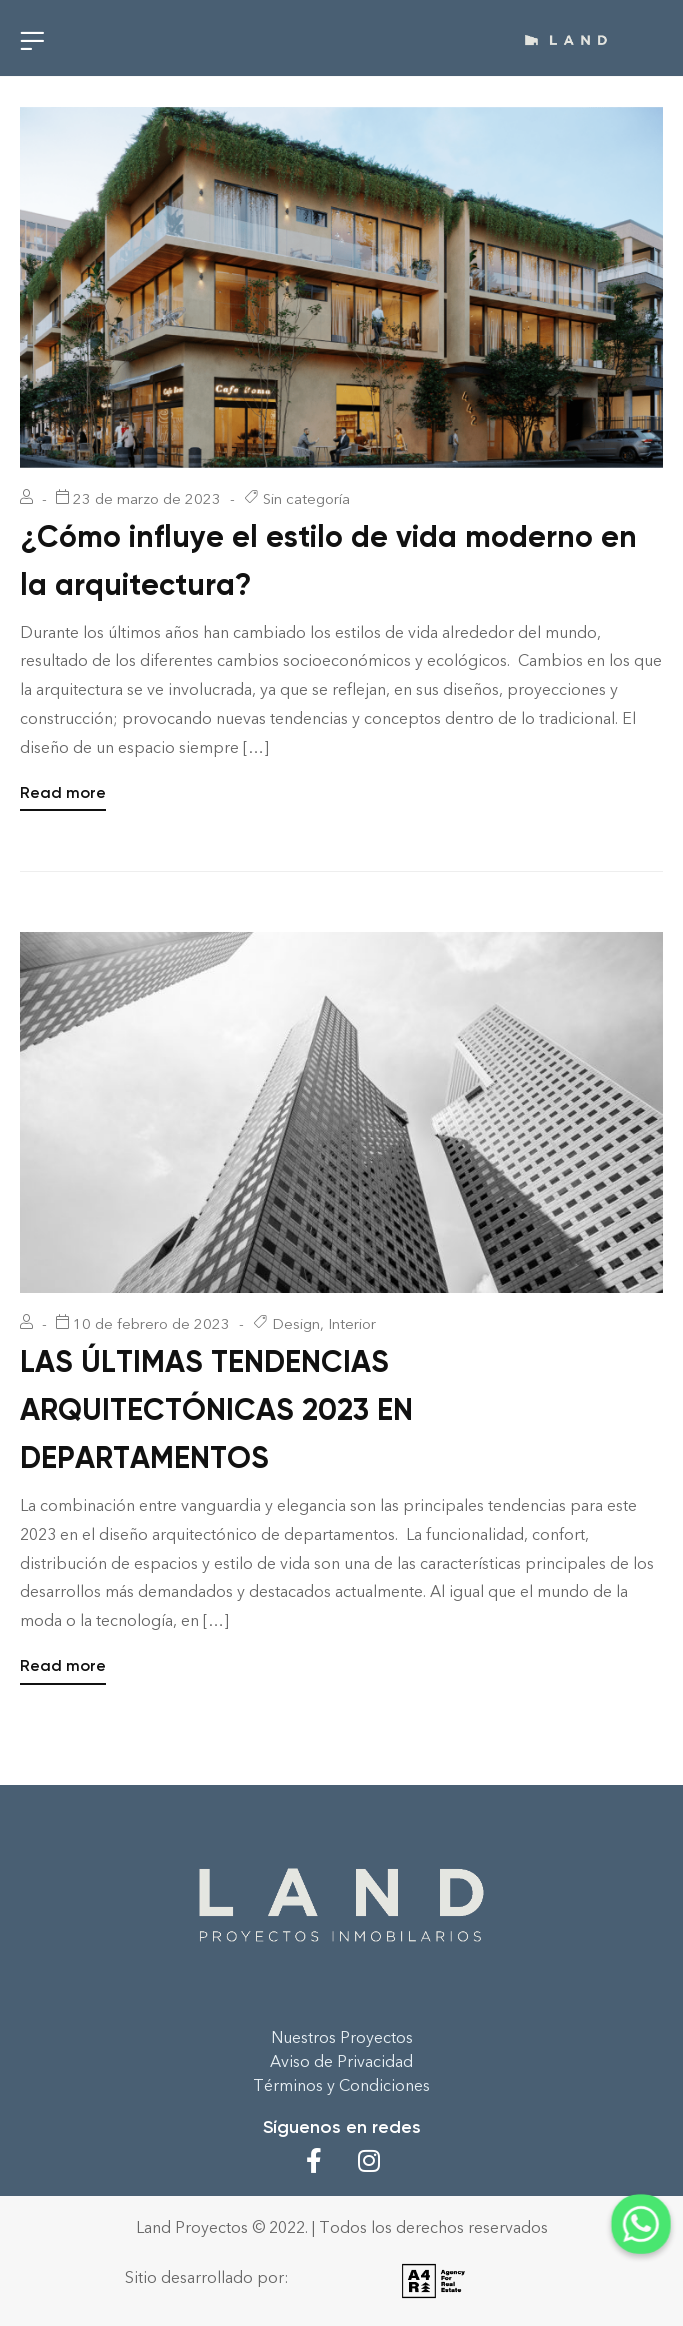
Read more (63, 790)
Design (296, 1324)
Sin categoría (306, 499)
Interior (352, 1324)
